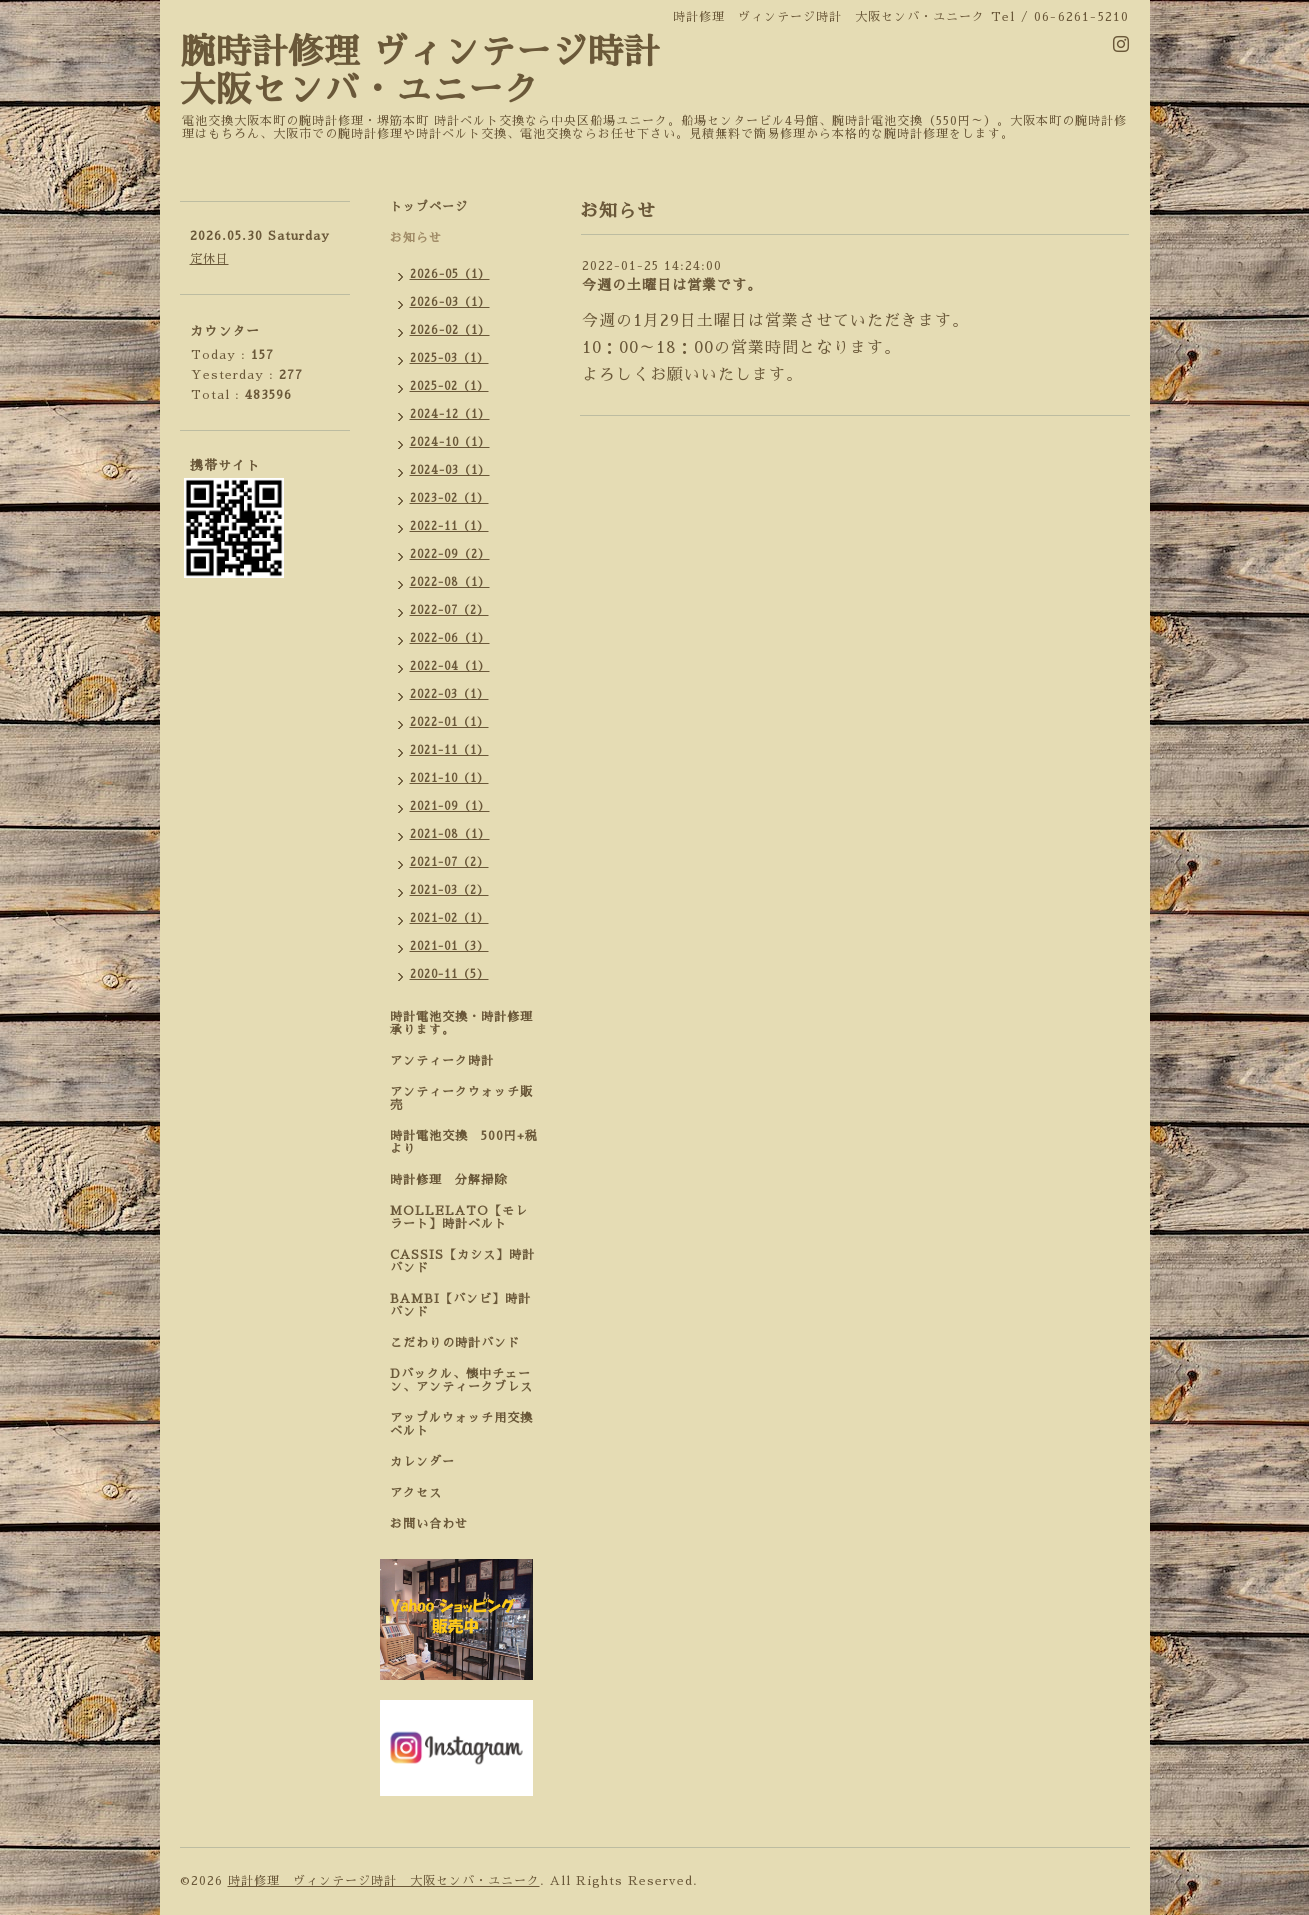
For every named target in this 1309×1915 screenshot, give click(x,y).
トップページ (429, 207)
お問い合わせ (429, 1524)
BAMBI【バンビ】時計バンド (460, 1305)
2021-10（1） (449, 778)
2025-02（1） (449, 386)
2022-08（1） (450, 582)
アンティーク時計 (448, 1061)
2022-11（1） (449, 526)
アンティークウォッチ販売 (461, 1098)
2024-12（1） (450, 414)
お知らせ (416, 238)
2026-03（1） (450, 302)
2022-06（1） (450, 638)
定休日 (209, 259)
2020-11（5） (449, 974)
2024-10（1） (450, 442)
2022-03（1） (449, 694)
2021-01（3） (449, 946)
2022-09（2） (450, 554)
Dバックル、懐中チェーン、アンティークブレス (461, 1380)
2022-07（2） (449, 610)
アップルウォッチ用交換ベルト (461, 1424)
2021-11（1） (449, 750)
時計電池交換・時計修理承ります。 (461, 1023)
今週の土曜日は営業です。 (672, 285)
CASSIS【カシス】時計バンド (462, 1261)
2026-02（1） (450, 330)
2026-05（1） (450, 274)
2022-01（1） (449, 722)
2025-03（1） (449, 358)
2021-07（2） (449, 862)
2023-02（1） (449, 498)
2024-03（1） (450, 470)
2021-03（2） (449, 890)
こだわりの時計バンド (461, 1343)
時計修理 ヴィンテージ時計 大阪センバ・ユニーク (384, 1881)
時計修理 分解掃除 (455, 1180)
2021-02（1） (449, 918)
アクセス (416, 1493)
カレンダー (422, 1462)
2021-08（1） (450, 834)
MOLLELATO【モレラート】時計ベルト (459, 1217)
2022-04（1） (450, 666)
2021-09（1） (450, 806)
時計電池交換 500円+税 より (470, 1142)
